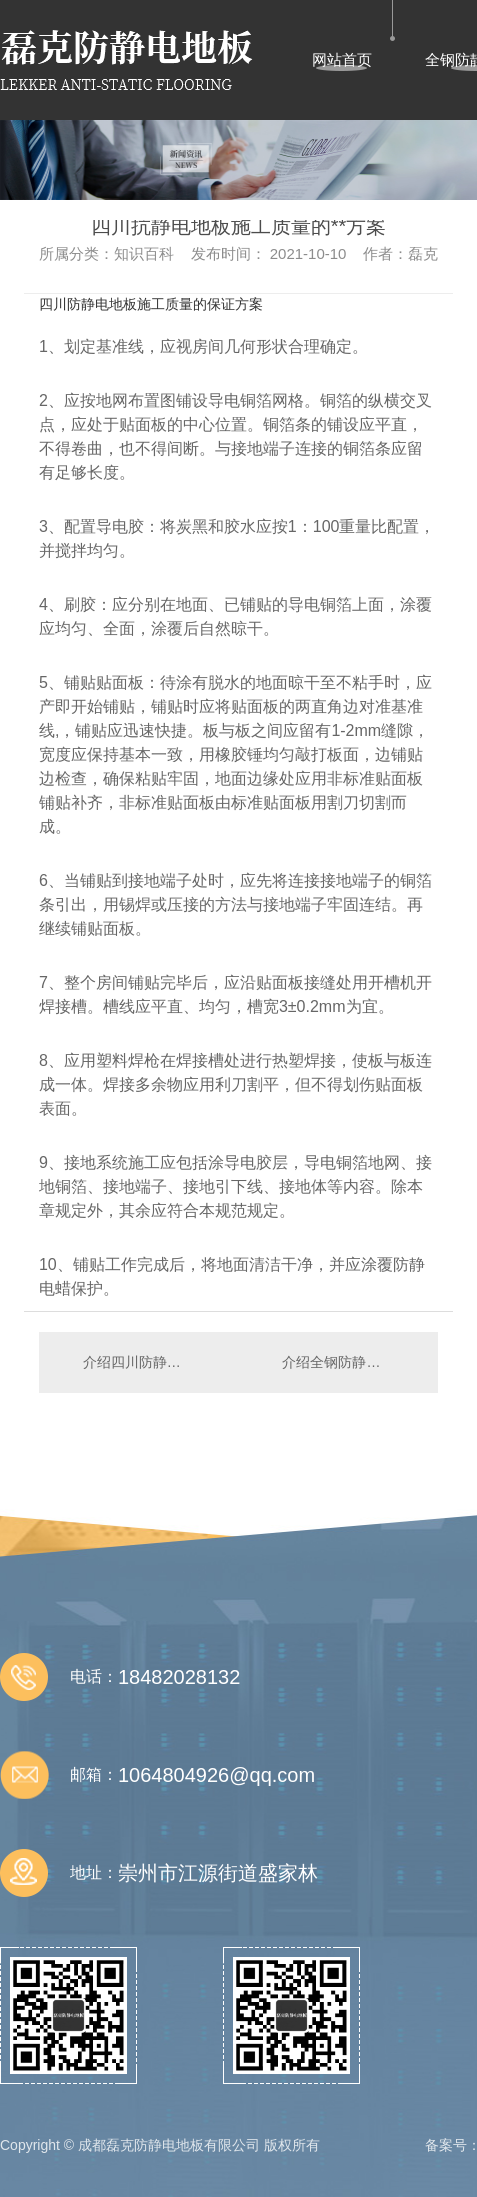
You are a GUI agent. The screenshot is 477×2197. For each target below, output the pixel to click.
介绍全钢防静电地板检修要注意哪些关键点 (350, 1362)
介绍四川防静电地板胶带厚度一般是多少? (139, 1362)
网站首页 (342, 59)
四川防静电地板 (88, 304)
